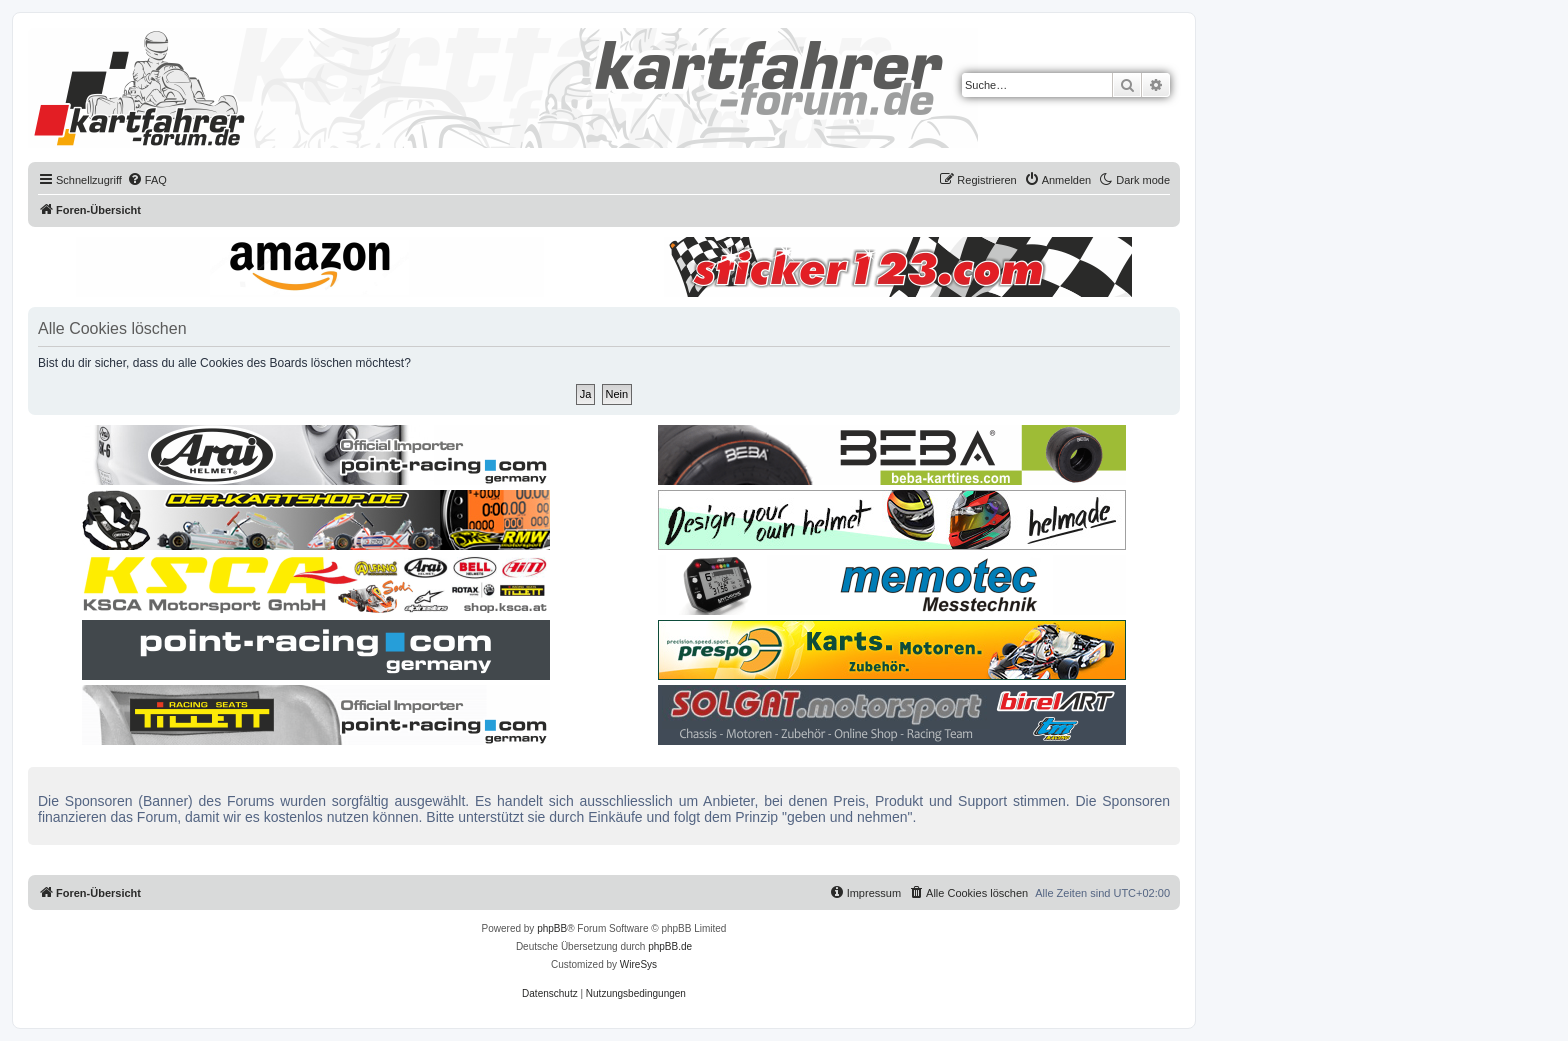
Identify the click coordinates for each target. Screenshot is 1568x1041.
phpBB (552, 928)
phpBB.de (670, 946)
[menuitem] (147, 180)
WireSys (638, 964)
